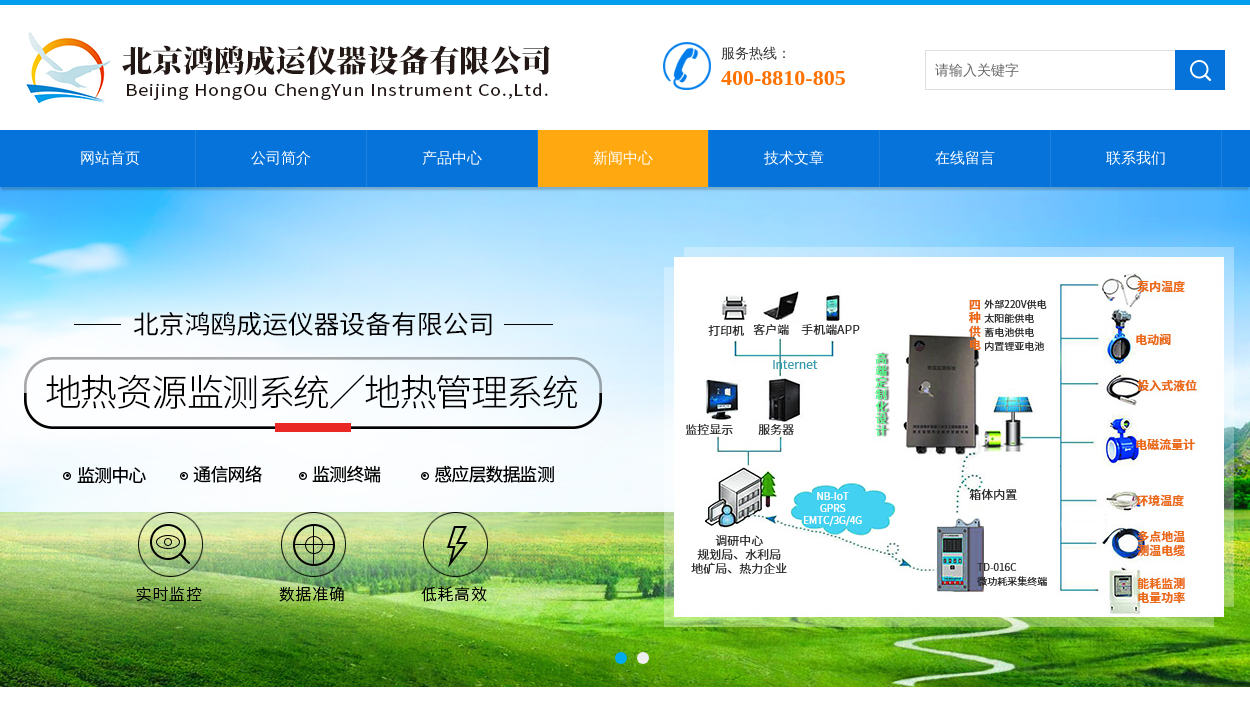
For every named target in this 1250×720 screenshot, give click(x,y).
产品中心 (452, 158)
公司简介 (281, 158)
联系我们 (1136, 158)
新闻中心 (623, 158)
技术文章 (794, 158)
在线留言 (965, 158)
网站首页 (110, 158)
